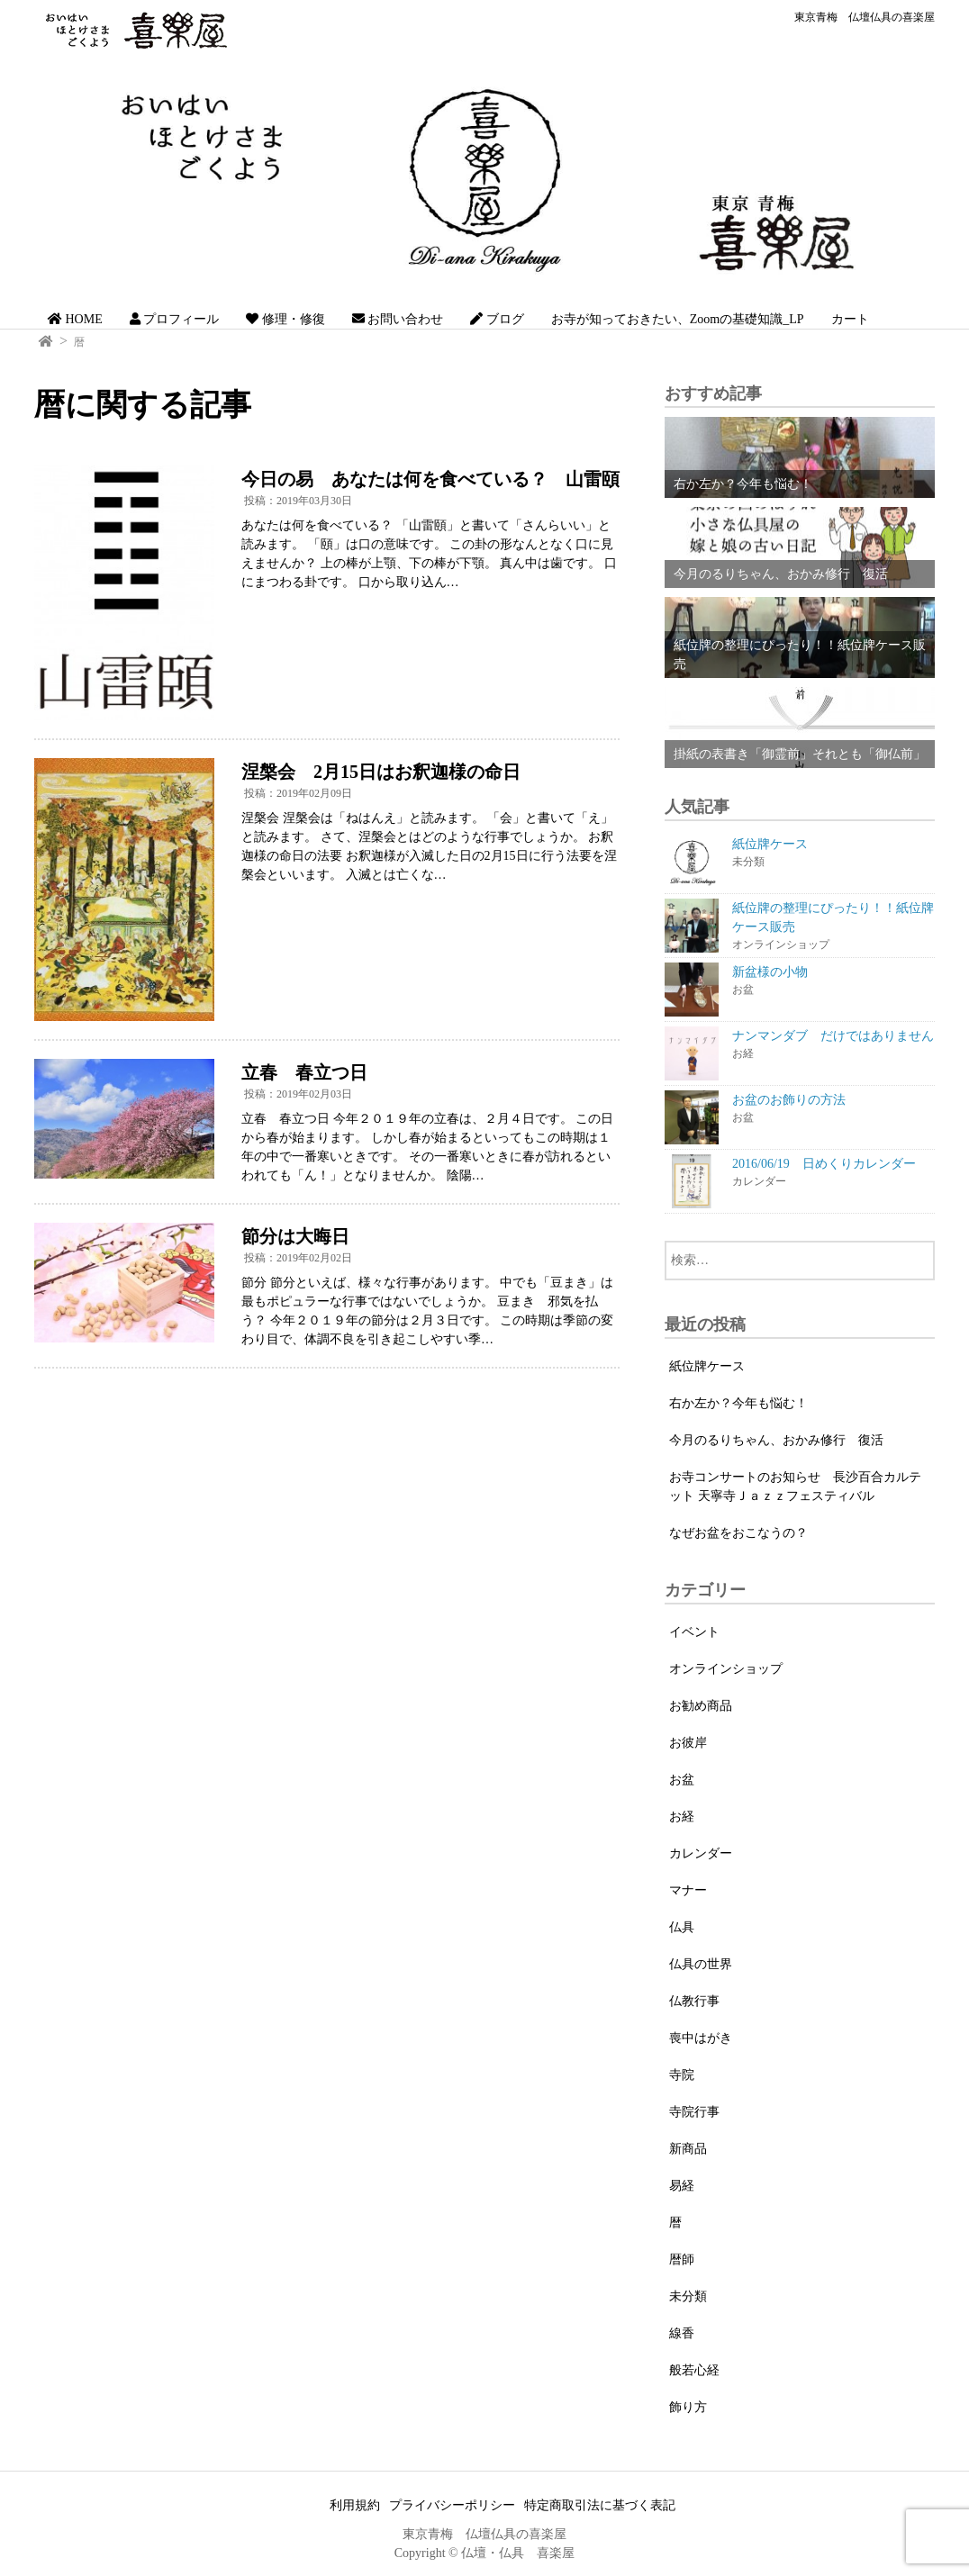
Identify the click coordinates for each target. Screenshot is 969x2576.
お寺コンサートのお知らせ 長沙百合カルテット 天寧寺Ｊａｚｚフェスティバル (795, 1486)
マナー (688, 1890)
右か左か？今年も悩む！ (738, 1403)
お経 (681, 1816)
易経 (681, 2185)
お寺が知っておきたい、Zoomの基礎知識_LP (677, 319)
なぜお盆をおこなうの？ (738, 1533)
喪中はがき (700, 2038)
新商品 (688, 2149)
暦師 (681, 2259)
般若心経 (694, 2370)
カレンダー (700, 1853)
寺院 (681, 2075)
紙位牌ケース (707, 1366)
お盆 (681, 1779)
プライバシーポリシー (452, 2505)
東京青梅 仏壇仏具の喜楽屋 (864, 17)
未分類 (688, 2296)
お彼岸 (688, 1742)
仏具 (681, 1927)
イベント (694, 1632)
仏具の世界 (700, 1964)
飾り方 (688, 2407)
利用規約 (355, 2505)
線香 (681, 2333)
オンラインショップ (726, 1669)
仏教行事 (694, 2001)
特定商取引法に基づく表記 (599, 2505)
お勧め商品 (700, 1706)
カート (850, 319)
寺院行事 (694, 2112)
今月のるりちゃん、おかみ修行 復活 (776, 1440)
